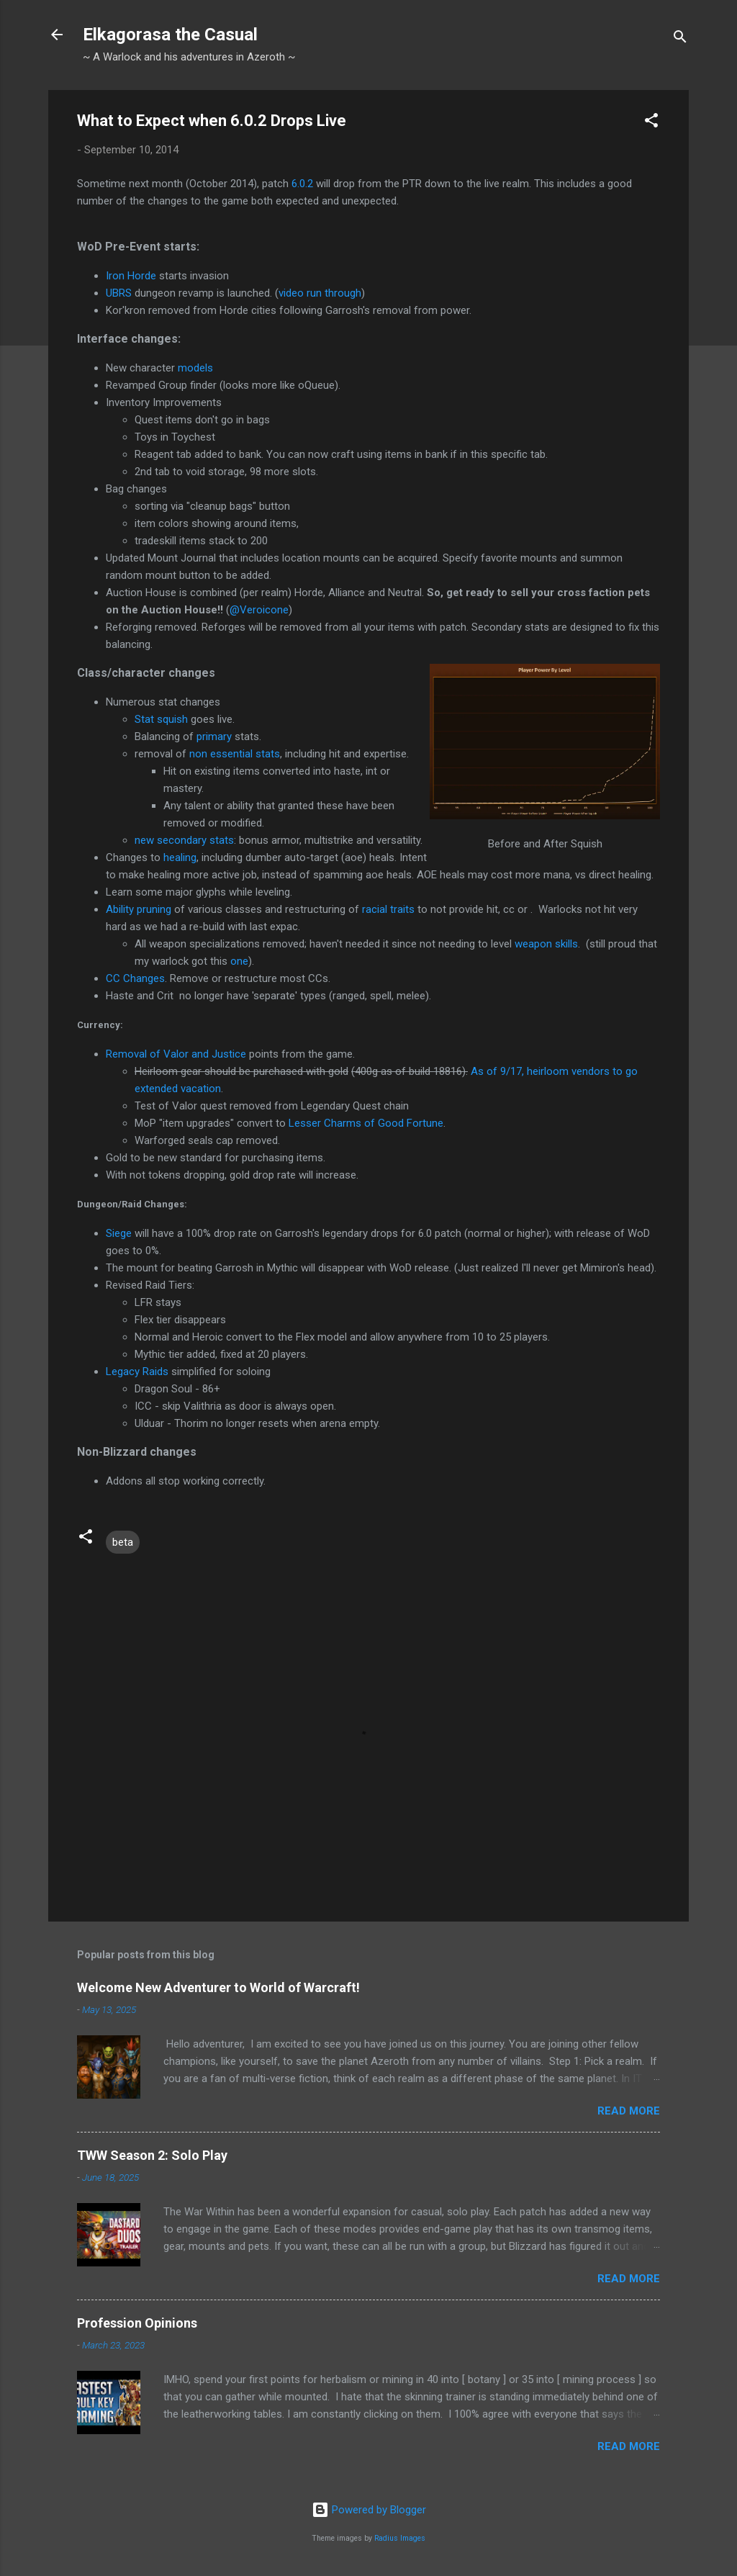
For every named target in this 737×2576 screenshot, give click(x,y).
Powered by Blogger (369, 2509)
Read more (628, 2110)
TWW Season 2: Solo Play (152, 2155)
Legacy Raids (137, 1371)
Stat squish (161, 719)
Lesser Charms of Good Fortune (366, 1123)
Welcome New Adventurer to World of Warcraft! (218, 1987)
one (239, 961)
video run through (320, 293)
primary (215, 736)
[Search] (680, 39)
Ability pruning (138, 909)
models (195, 367)
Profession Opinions (137, 2322)
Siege (119, 1233)
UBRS (119, 293)
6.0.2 (302, 183)
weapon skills (546, 943)
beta (122, 1542)
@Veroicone (259, 609)
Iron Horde (131, 275)
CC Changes (135, 978)
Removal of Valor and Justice (176, 1054)
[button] (651, 123)
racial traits (388, 909)
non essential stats (234, 753)
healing (179, 857)
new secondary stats (184, 840)
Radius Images (399, 2538)
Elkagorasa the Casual (170, 34)
